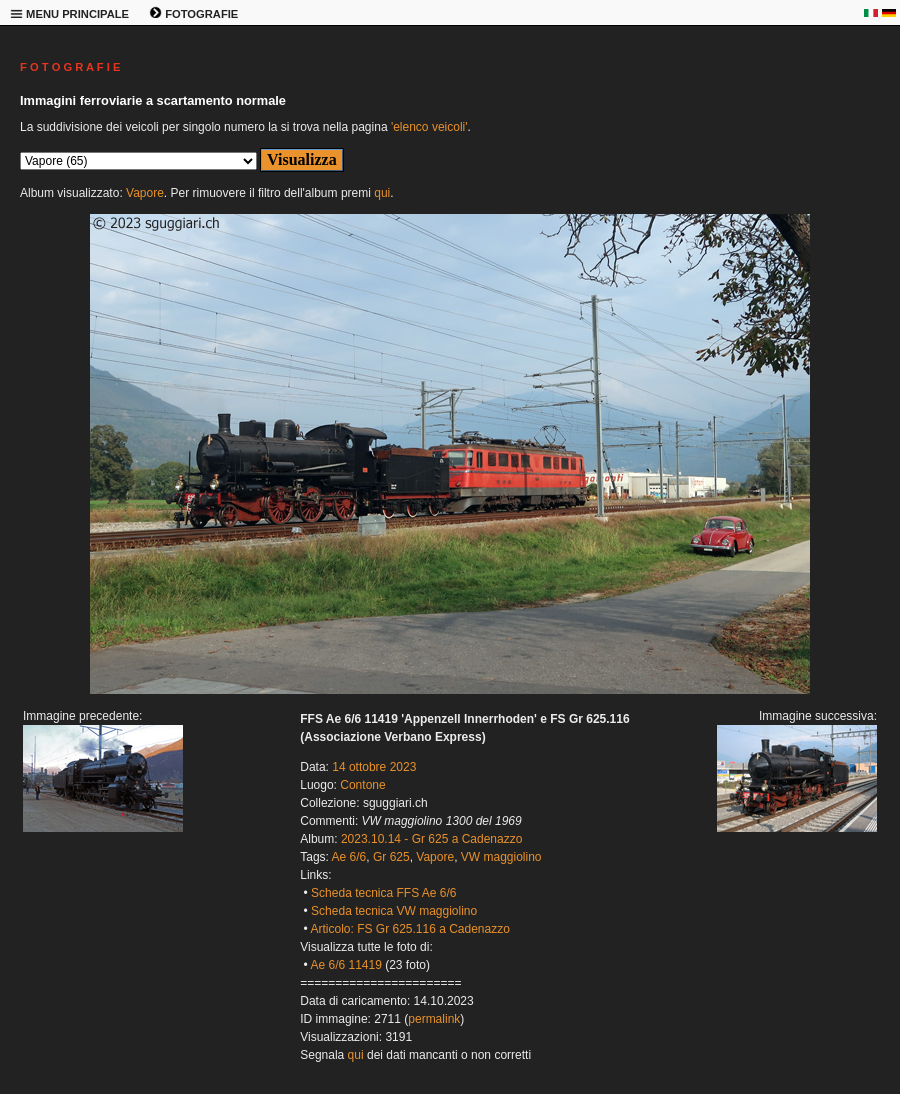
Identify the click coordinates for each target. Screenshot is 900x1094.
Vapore (145, 193)
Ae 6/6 (349, 857)
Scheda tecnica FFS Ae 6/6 (383, 893)
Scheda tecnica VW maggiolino (394, 911)
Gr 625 (391, 857)
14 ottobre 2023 (374, 767)
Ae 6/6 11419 (345, 965)
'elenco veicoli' (429, 127)
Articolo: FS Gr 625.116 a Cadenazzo (409, 929)
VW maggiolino (501, 857)
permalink (434, 1019)
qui (382, 193)
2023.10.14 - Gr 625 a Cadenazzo (431, 839)
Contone (362, 785)
